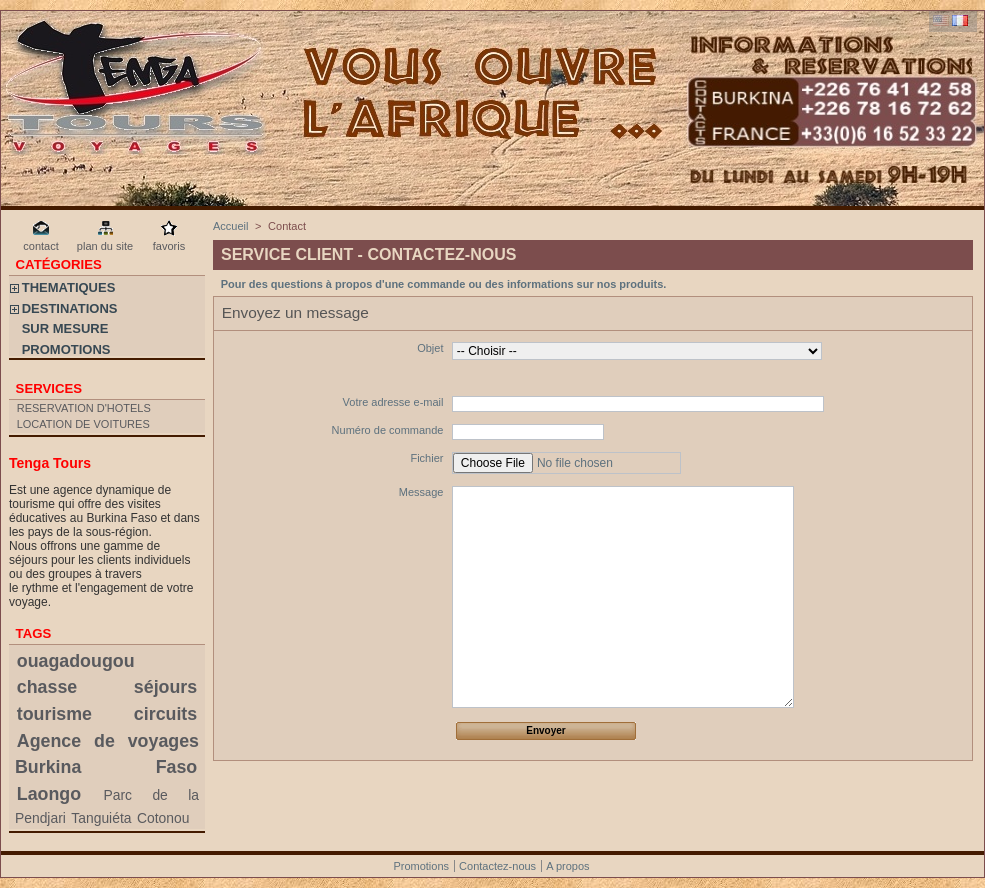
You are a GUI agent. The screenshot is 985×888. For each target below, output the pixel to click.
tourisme (54, 714)
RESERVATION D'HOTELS (84, 408)
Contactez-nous (497, 866)
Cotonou (163, 818)
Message (421, 492)
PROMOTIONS (66, 349)
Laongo (49, 794)
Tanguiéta (101, 818)
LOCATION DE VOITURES (83, 424)
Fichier (426, 458)
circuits (165, 714)
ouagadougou (76, 661)
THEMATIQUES (69, 287)
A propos (567, 866)
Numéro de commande (388, 430)
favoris (169, 246)
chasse (47, 687)
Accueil (230, 226)
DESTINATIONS (70, 308)
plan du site (105, 246)
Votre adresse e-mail (393, 402)
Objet (430, 348)
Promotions (421, 866)
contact (40, 246)
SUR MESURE (65, 328)
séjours (165, 687)
